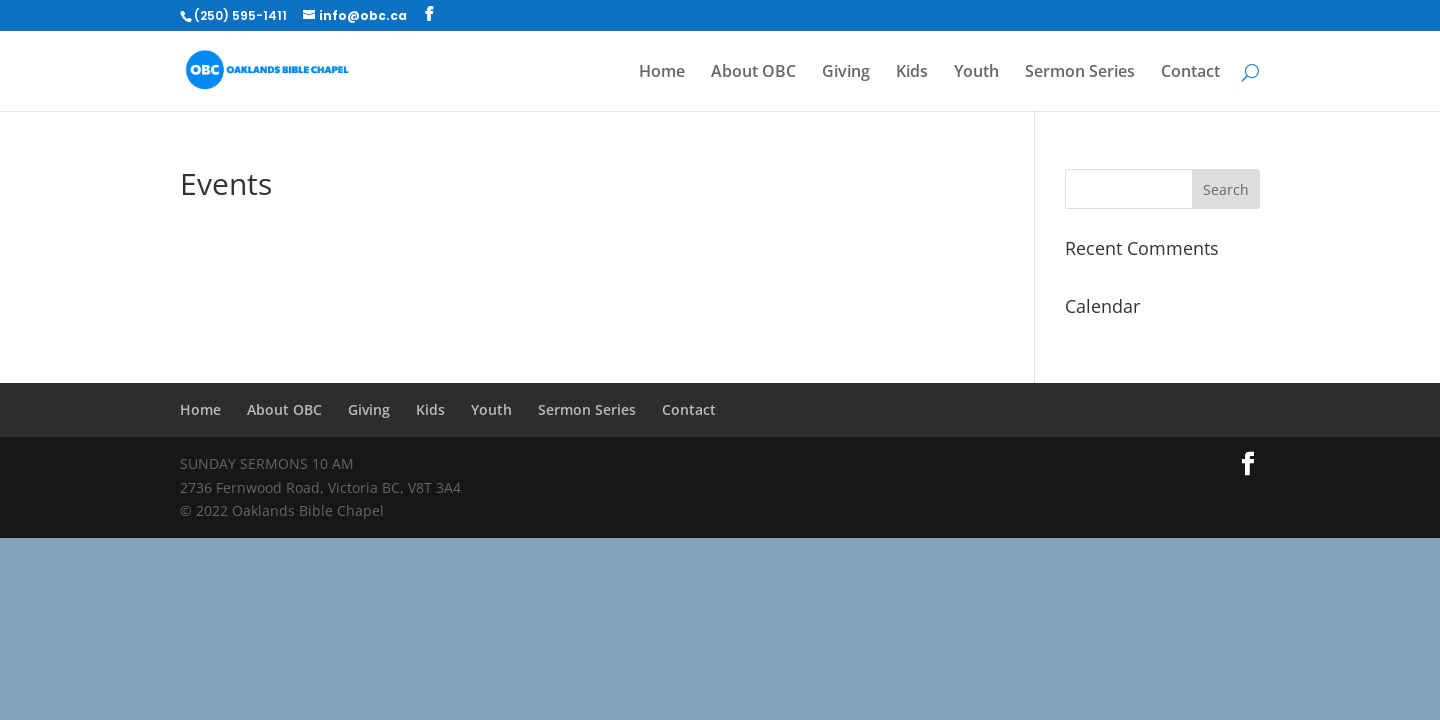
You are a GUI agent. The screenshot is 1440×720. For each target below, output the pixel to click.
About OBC (753, 73)
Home (662, 73)
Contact (1190, 73)
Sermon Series (1080, 73)
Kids (912, 73)
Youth (976, 73)
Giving (846, 73)
